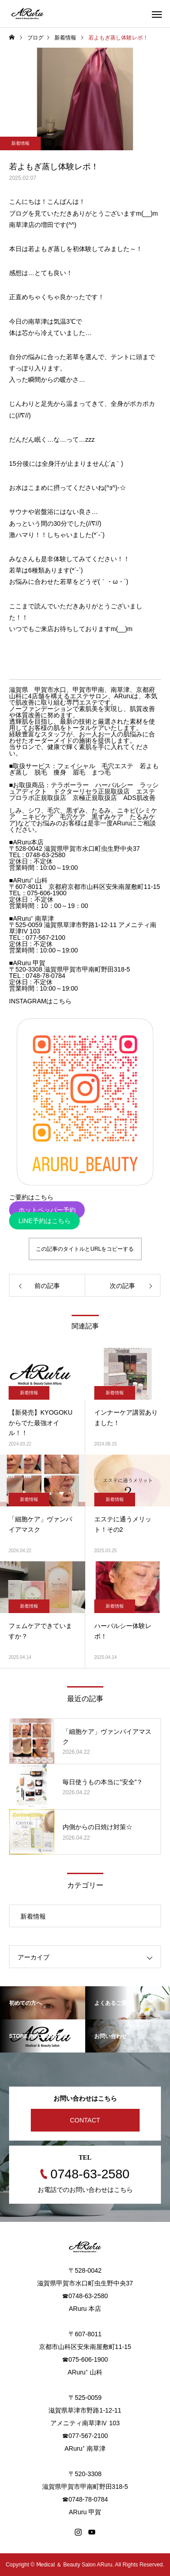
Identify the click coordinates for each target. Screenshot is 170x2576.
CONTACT (85, 2120)
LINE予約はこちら (45, 1220)
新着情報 (20, 143)
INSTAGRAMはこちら (40, 1001)
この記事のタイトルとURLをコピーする (85, 1249)
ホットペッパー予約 (47, 1210)
